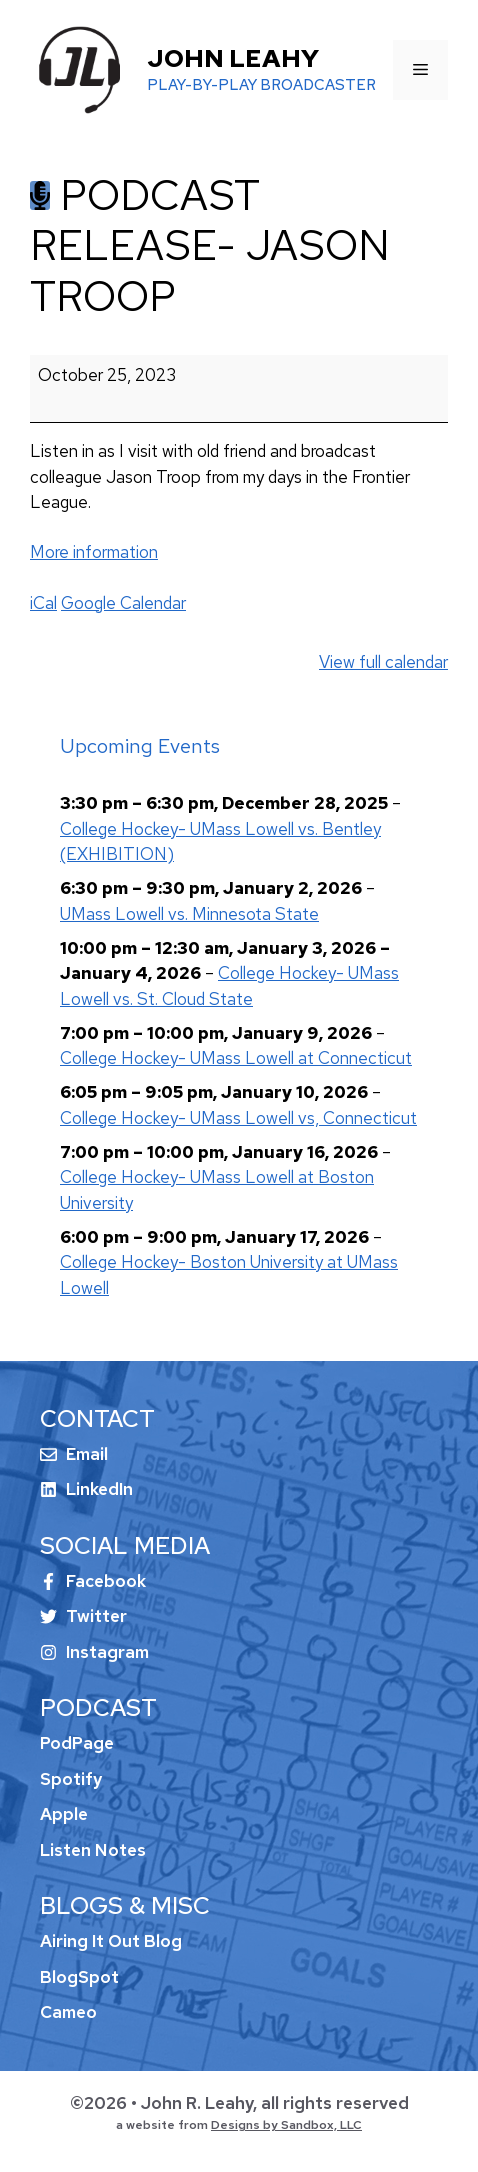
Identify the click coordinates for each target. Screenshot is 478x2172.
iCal (43, 603)
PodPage (77, 1743)
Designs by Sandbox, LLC (286, 2125)
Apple (64, 1814)
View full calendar (383, 662)
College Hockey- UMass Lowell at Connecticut (236, 1058)
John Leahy (233, 58)
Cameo (68, 2012)
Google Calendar (123, 603)
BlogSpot (79, 1977)
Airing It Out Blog (111, 1941)
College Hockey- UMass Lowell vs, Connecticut (238, 1117)
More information (94, 552)
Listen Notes (93, 1850)
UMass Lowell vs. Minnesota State (189, 913)
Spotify (71, 1779)
